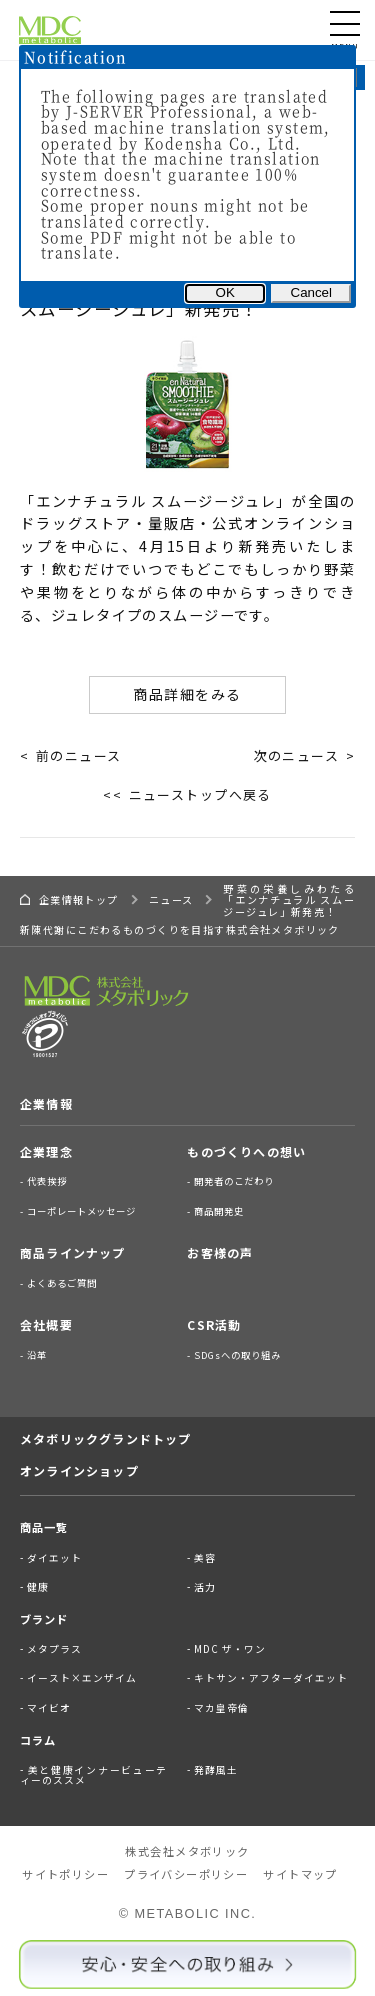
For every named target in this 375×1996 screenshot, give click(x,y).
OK (225, 292)
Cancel (312, 292)
